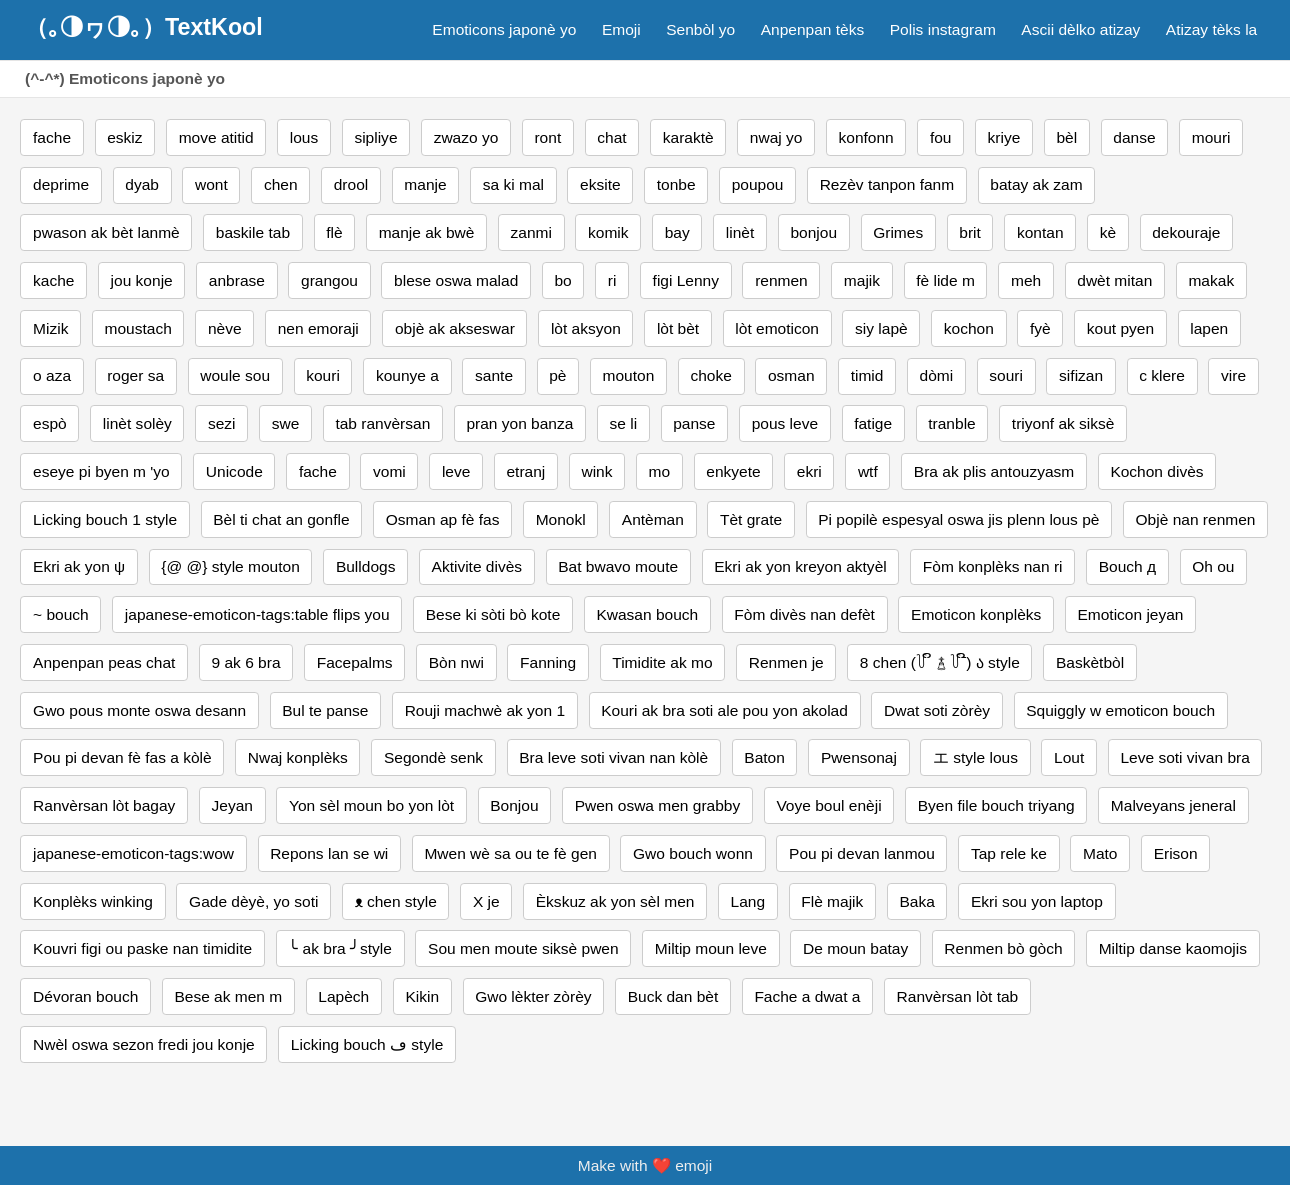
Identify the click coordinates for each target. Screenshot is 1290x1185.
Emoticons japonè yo (504, 29)
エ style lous (975, 757)
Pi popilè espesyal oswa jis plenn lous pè (958, 519)
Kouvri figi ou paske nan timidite (142, 948)
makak (1211, 280)
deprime (61, 184)
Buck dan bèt (673, 996)
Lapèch (343, 996)
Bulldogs (366, 566)
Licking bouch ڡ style (367, 1044)
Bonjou (514, 805)
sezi (222, 423)
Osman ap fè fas (443, 519)
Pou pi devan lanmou (862, 853)
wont (211, 184)
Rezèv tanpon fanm (887, 184)
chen (281, 184)
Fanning (548, 662)
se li (624, 423)
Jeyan (232, 805)
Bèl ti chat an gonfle (281, 519)
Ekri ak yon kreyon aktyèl (800, 566)
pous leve (785, 423)
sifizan (1081, 375)
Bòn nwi (456, 662)
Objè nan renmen (1196, 519)
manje (425, 184)
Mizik (50, 328)
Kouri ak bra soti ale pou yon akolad (724, 710)
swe (286, 423)
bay (677, 232)
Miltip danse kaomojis (1173, 948)
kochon (969, 328)
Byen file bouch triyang (996, 805)
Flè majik (832, 901)
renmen (781, 280)
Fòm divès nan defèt (804, 614)
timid (867, 375)
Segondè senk (433, 757)
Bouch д (1127, 566)
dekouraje (1186, 232)
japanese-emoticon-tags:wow (133, 853)
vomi (389, 471)
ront (547, 137)
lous (304, 137)
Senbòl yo (700, 29)
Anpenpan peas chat (104, 662)
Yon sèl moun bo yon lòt (371, 805)
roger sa (135, 375)
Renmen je (786, 662)
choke (710, 375)
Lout (1069, 757)
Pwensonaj (859, 757)
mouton (629, 375)
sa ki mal (513, 184)
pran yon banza (519, 423)
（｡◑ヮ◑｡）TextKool (144, 27)
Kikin (422, 996)
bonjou (813, 232)
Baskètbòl (1090, 662)
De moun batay (855, 948)
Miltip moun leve (711, 948)
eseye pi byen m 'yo (101, 471)
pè (557, 375)
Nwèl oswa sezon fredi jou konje (144, 1044)
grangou (329, 280)
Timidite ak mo (662, 662)
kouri (323, 375)
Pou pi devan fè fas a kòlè (122, 757)
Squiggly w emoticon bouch (1120, 710)
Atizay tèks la (1211, 29)
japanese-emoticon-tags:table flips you (257, 614)
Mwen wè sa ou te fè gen (510, 853)
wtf (868, 471)
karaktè (688, 137)
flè (334, 232)
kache (53, 280)
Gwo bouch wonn (693, 853)
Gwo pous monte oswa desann (139, 710)
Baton (764, 757)
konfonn (866, 137)
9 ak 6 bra (246, 662)
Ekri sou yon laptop (1037, 901)
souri (1006, 375)
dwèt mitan (1114, 280)
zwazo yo (466, 137)
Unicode (234, 471)
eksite (600, 184)
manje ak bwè (427, 232)
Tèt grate (751, 519)
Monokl (561, 519)
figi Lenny (686, 280)
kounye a (407, 375)
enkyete (733, 471)
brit (970, 232)
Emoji (621, 29)
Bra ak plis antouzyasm (994, 471)
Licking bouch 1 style (105, 519)
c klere (1162, 375)
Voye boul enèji (828, 805)
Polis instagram (943, 29)
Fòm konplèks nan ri (993, 566)
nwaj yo (776, 137)
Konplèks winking (93, 901)
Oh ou (1213, 566)
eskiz (124, 137)
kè (1108, 232)
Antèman (653, 519)
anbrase (237, 280)
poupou (758, 184)
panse (694, 423)
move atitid (216, 137)
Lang (748, 901)
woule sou (235, 375)
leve (456, 471)
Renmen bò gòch (1003, 948)
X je (486, 901)
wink (596, 471)
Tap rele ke (1009, 853)
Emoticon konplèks (976, 614)
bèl (1066, 137)
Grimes (898, 232)
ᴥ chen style (396, 901)
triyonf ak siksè (1063, 423)
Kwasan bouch (647, 614)
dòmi (937, 375)
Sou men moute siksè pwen (523, 948)
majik (862, 280)
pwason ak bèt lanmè (106, 232)
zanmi (531, 232)
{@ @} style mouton (230, 566)
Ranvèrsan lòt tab (958, 996)
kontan (1040, 232)
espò (50, 423)
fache (52, 137)
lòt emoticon (777, 328)
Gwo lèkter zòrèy (533, 996)
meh (1026, 280)
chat (611, 137)
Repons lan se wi (329, 853)
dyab (142, 184)
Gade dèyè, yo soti (253, 901)
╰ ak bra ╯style (340, 948)
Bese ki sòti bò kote (493, 614)
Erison (1176, 853)
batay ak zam (1036, 184)
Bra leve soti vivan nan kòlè (613, 757)
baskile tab (253, 232)
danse (1134, 137)
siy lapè (881, 328)
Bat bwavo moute (618, 566)
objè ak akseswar (455, 328)
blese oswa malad (456, 280)
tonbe (676, 184)
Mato (1100, 853)
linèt (740, 232)
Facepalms (355, 662)
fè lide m (945, 280)
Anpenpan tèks (813, 29)
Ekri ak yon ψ (79, 566)
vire (1233, 375)
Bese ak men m (228, 996)
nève (225, 328)
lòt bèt (678, 328)
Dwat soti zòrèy (937, 710)
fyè (1040, 328)
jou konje (142, 280)
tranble (951, 423)
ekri (809, 471)
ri (612, 280)
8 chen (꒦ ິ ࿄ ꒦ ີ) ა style (940, 662)
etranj (525, 471)
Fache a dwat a (807, 996)
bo (562, 280)
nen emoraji (318, 328)
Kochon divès (1156, 471)
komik (608, 232)
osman (791, 375)
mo (660, 471)
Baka (916, 901)
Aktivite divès (477, 566)
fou (941, 137)
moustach (138, 328)
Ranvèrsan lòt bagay (104, 805)
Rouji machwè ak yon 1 (485, 710)
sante (494, 375)
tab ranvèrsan (382, 423)
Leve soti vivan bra (1184, 757)
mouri (1211, 137)
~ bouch (61, 614)
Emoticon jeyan (1130, 614)
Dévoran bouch (85, 996)
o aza (52, 375)
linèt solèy (137, 423)
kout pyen (1120, 328)
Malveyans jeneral (1173, 805)
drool (351, 184)
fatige (873, 423)
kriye (1004, 137)
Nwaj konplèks (298, 757)
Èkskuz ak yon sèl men (615, 901)
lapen (1209, 328)
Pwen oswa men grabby (658, 805)
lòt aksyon (586, 328)
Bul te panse (325, 710)
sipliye (375, 137)
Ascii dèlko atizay (1080, 29)
